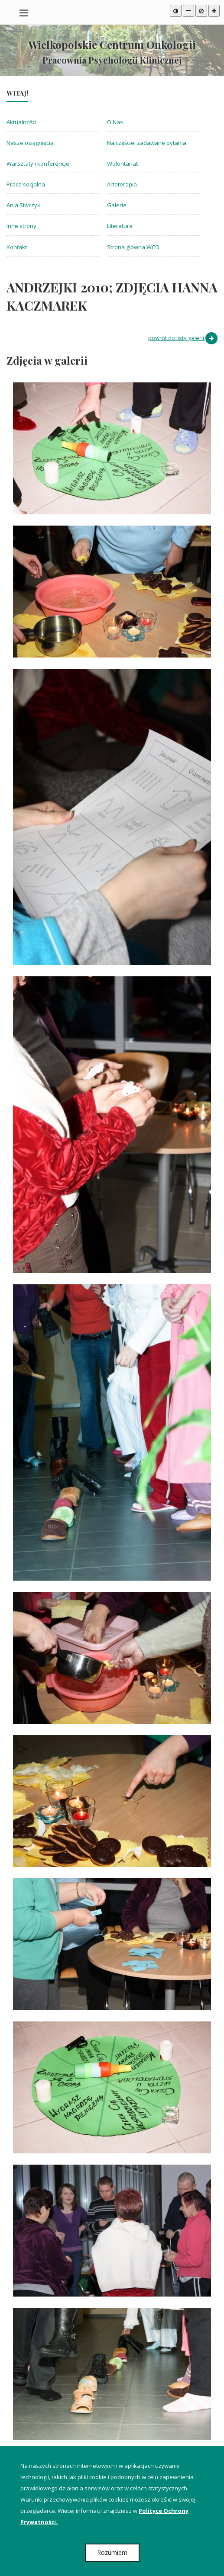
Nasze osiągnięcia (30, 143)
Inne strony (21, 226)
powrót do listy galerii (183, 338)
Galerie (117, 205)
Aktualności (21, 122)
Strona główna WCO (133, 247)
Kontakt (16, 247)
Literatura (120, 226)
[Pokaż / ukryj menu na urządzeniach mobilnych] (24, 12)
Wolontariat (122, 163)
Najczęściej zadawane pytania (146, 143)
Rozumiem (112, 2552)
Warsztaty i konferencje (37, 163)
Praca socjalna (25, 184)
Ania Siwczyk (23, 205)
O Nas (115, 122)
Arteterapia (122, 184)
